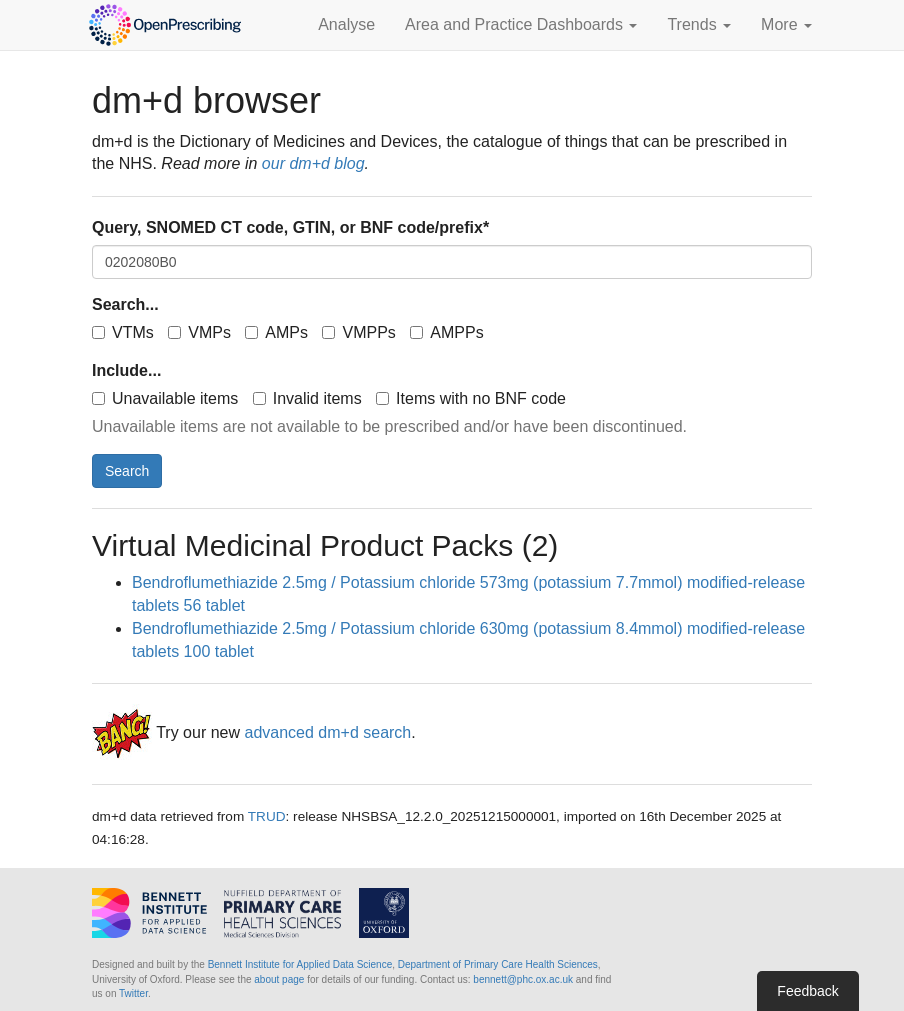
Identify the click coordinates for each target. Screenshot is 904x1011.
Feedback (807, 991)
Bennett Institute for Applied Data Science (300, 964)
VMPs (199, 332)
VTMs (123, 332)
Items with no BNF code (471, 398)
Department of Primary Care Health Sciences (498, 964)
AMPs (276, 332)
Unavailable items (165, 398)
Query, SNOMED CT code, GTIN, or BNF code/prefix (290, 227)
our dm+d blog (313, 163)
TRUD (267, 816)
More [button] (786, 24)
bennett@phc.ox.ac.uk (523, 979)
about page (279, 979)
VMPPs (358, 332)
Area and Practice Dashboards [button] (521, 24)
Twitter (133, 993)
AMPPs (446, 332)
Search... (125, 304)
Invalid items (307, 398)
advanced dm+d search (327, 733)
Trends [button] (699, 24)
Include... (126, 370)
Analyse (346, 24)
